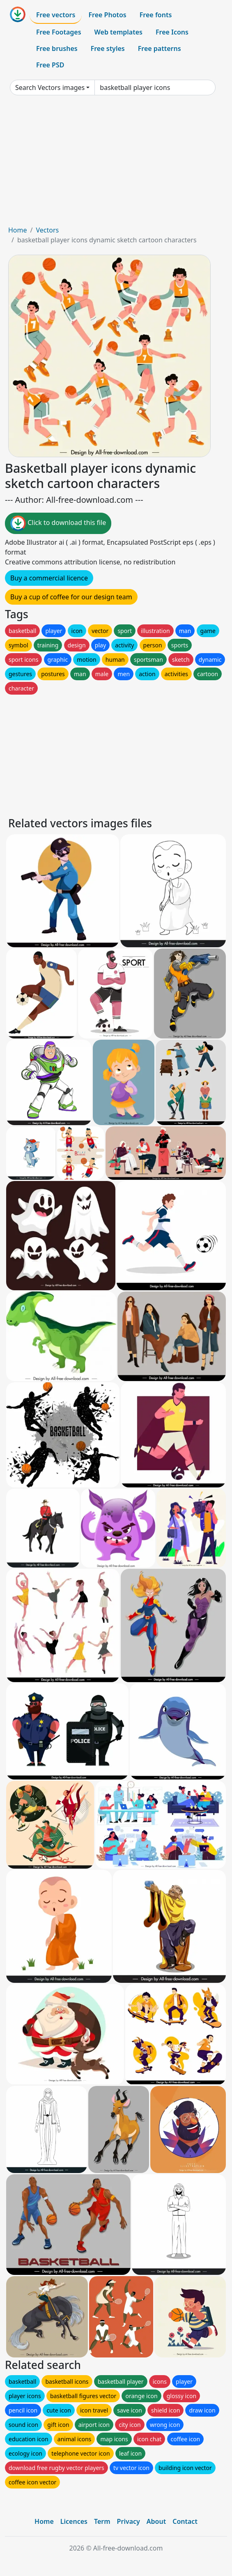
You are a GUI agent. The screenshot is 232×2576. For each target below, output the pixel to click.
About (156, 2521)
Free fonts (156, 14)
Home (17, 230)
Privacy (128, 2521)
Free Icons (172, 32)
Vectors (47, 230)
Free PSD (50, 64)
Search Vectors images (50, 87)
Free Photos (107, 14)
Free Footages (58, 32)
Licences (73, 2521)
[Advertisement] (116, 163)
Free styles (108, 48)
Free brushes (57, 48)
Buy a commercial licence (49, 577)
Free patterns (159, 48)
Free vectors (55, 14)
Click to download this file (58, 523)
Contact (185, 2521)
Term (102, 2521)
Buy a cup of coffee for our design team (71, 596)
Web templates (118, 32)
